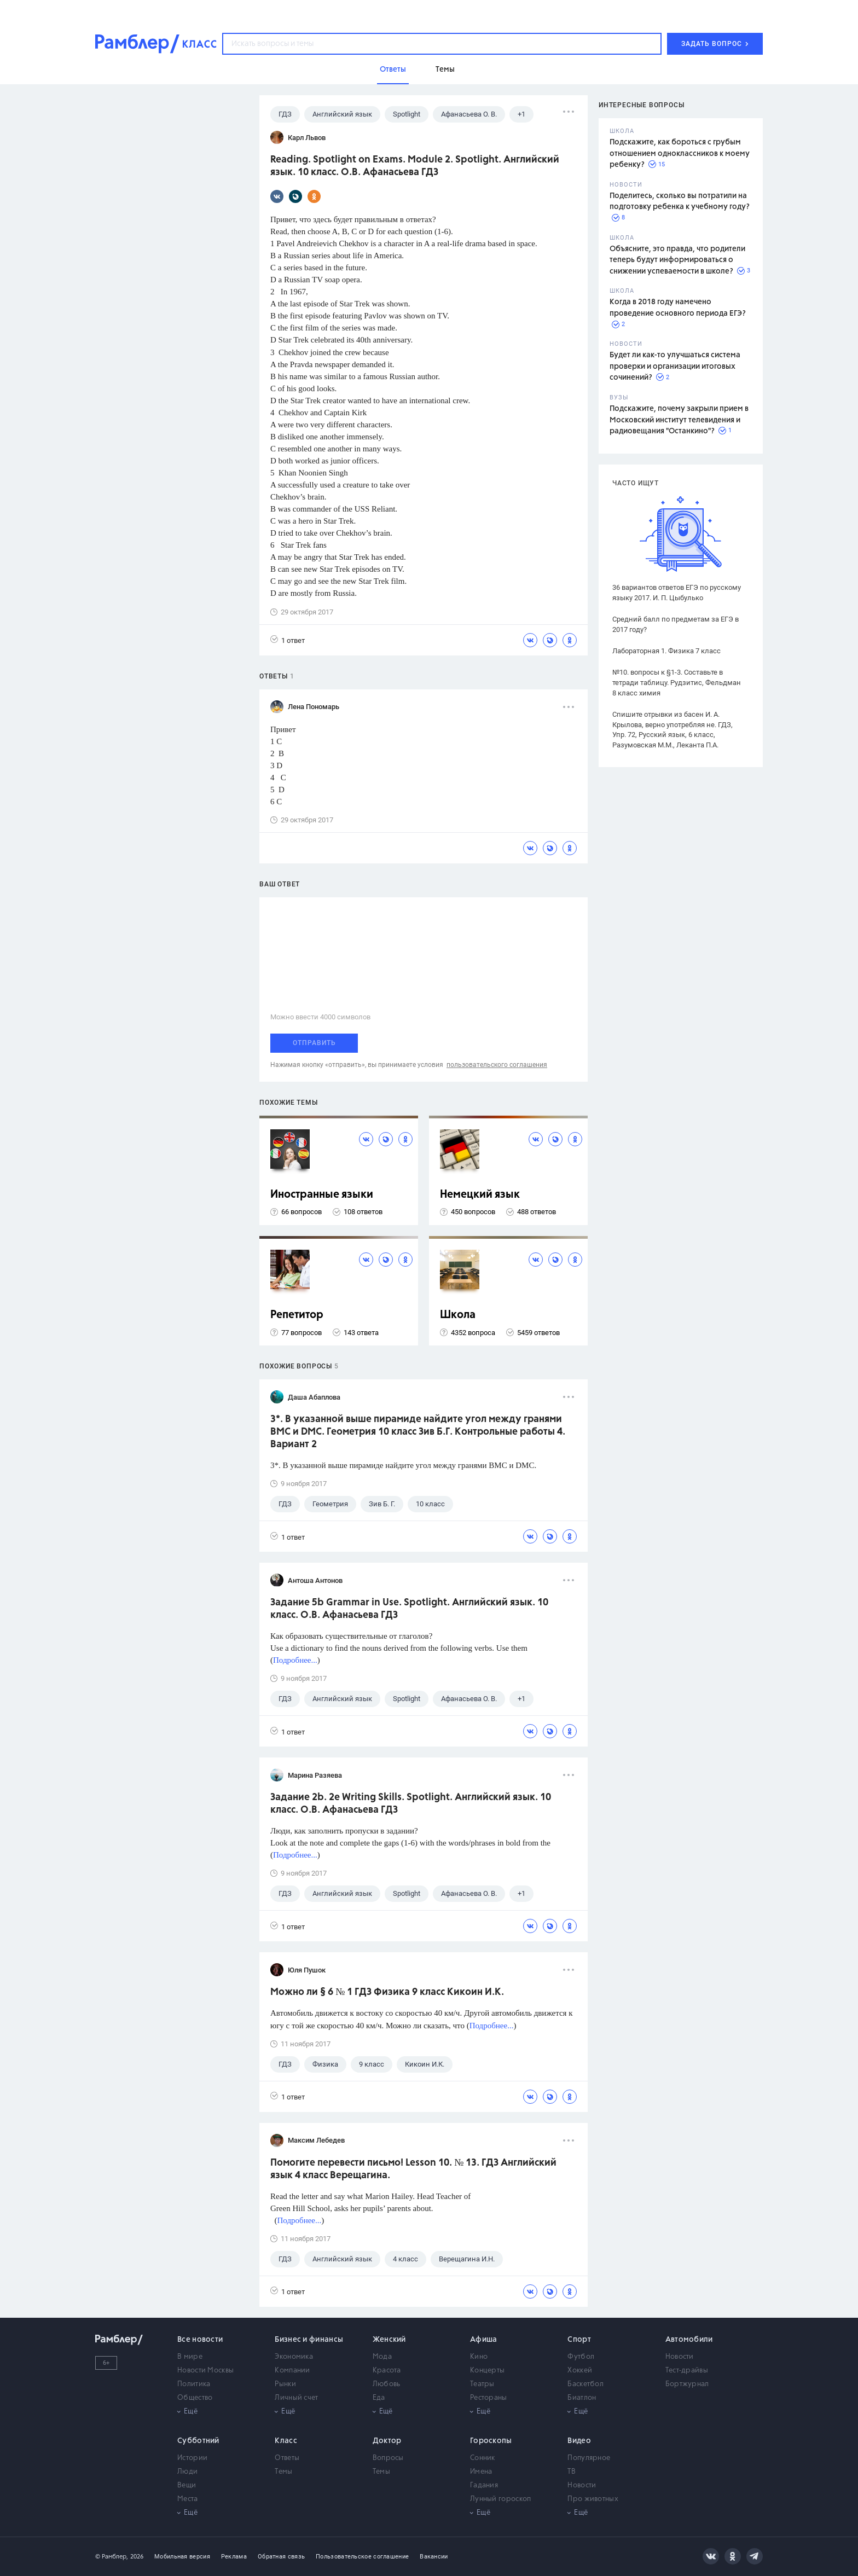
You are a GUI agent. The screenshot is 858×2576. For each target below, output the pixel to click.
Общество (194, 2397)
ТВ (571, 2471)
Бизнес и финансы (309, 2339)
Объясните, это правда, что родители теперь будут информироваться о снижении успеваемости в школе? (677, 260)
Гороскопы (491, 2441)
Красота (387, 2370)
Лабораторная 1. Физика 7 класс (666, 651)
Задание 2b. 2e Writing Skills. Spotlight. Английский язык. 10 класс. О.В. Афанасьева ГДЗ (410, 1803)
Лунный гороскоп (500, 2499)
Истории (192, 2458)
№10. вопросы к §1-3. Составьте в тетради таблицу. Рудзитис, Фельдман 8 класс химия (676, 682)
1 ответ (287, 640)
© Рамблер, (111, 2557)
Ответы (287, 2458)
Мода (382, 2356)
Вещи (186, 2485)
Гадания (484, 2485)
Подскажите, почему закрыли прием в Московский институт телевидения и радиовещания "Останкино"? (679, 420)
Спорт (579, 2339)
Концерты (487, 2370)
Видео (579, 2441)
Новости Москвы (205, 2370)
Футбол (580, 2356)
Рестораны (488, 2397)
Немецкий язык (480, 1194)
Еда (379, 2397)
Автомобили (689, 2339)
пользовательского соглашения (497, 1065)
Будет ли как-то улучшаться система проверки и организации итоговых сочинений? (675, 366)
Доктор (387, 2441)
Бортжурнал (687, 2384)
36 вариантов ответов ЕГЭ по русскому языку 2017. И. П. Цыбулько (676, 592)
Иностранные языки (321, 1194)
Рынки (285, 2384)
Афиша (483, 2339)
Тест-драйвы (686, 2370)
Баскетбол (585, 2384)
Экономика (294, 2356)
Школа (458, 1315)
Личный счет (296, 2397)
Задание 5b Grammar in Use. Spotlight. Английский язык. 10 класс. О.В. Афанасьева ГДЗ (409, 1609)
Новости (679, 2356)
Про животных (592, 2499)
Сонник (482, 2458)
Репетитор (296, 1315)
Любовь (387, 2384)
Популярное (588, 2458)
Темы (283, 2471)
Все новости (200, 2339)
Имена (481, 2471)
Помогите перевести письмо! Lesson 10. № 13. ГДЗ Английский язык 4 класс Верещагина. (413, 2169)
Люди (187, 2471)
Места (187, 2499)
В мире (189, 2356)
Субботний (198, 2441)
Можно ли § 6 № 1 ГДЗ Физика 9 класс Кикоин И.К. (387, 1992)
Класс (286, 2441)
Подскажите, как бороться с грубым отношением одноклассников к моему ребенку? (680, 153)
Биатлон (581, 2397)
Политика (193, 2384)
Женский (389, 2339)
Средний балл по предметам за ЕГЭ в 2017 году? (675, 624)
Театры (482, 2384)
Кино (479, 2356)
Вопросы (388, 2458)
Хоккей (579, 2370)
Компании (292, 2370)
